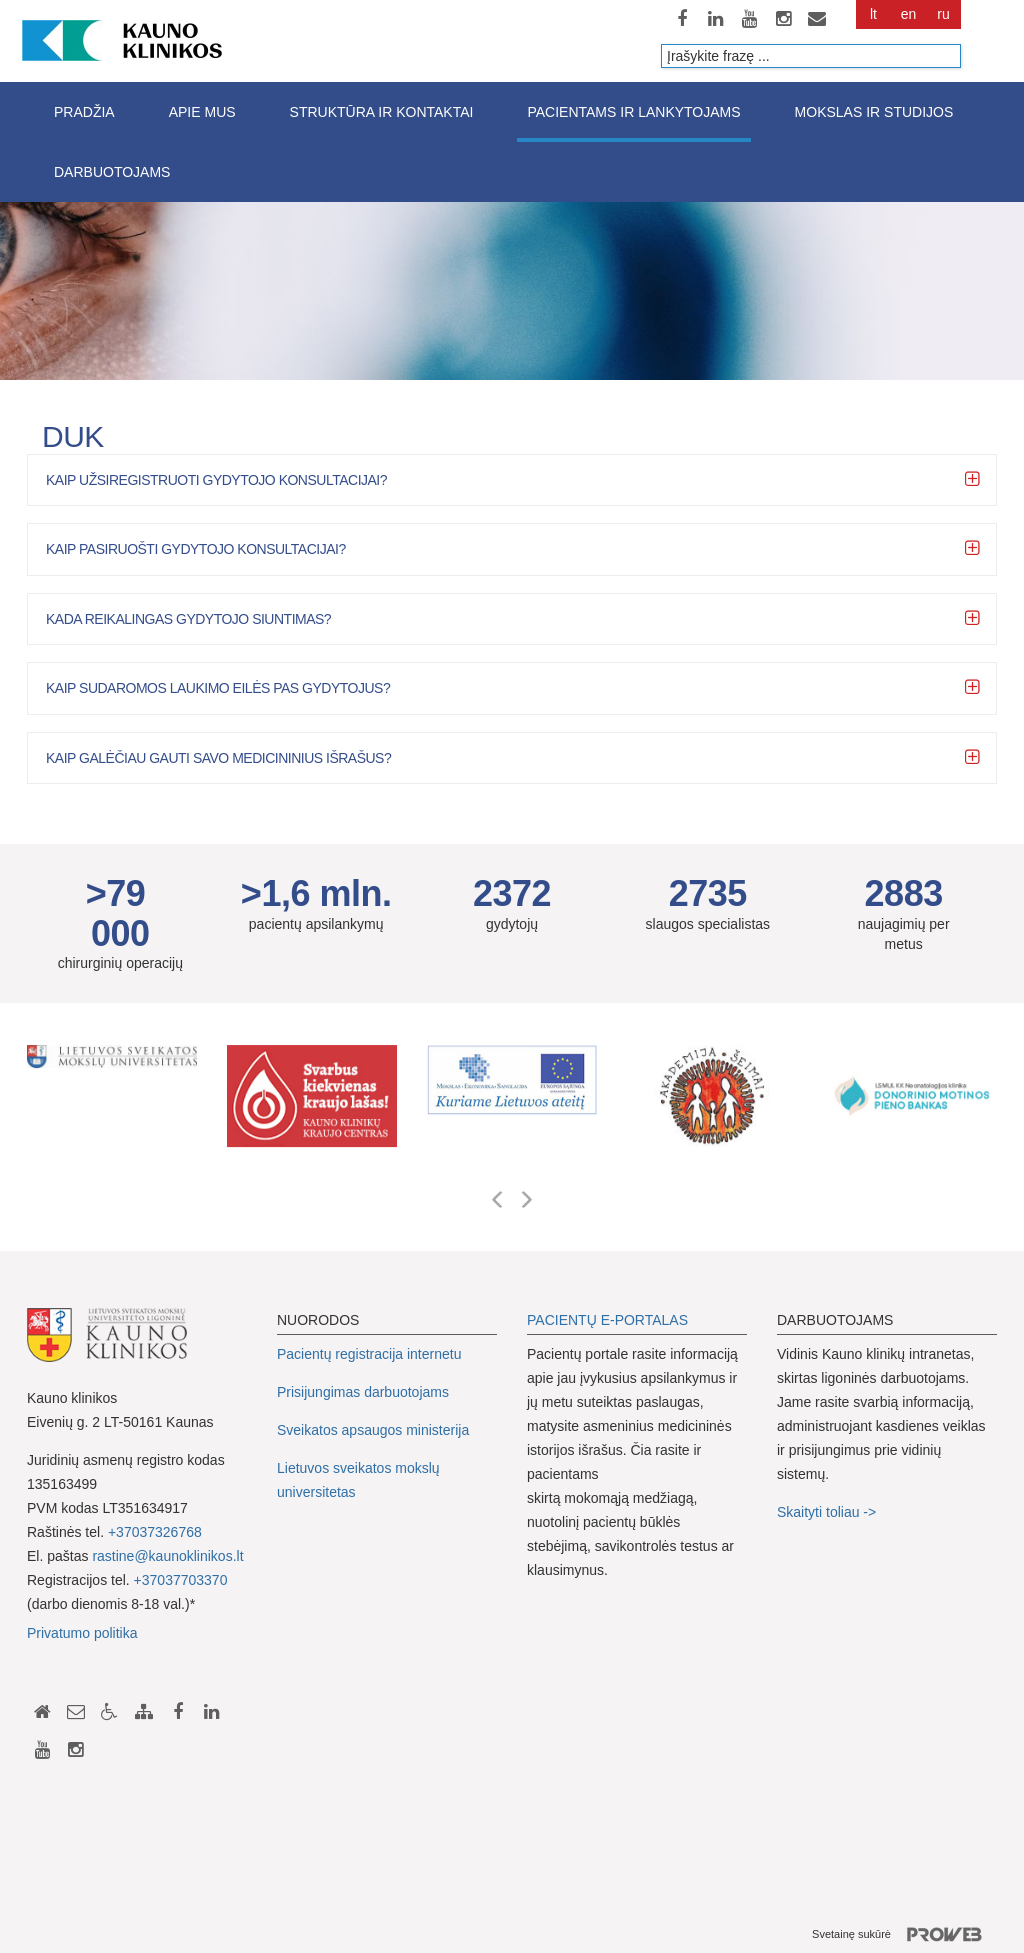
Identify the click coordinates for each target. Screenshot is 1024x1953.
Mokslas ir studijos (874, 112)
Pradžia (84, 112)
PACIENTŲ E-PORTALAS (607, 1320)
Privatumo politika (82, 1633)
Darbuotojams (112, 172)
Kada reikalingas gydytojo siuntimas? (188, 619)
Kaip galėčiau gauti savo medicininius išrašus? (218, 758)
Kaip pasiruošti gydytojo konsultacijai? (196, 549)
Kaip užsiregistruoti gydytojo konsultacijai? (216, 480)
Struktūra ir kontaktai (382, 112)
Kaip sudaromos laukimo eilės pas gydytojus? (218, 688)
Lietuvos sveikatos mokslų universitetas (358, 1480)
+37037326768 (155, 1532)
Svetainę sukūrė (904, 1935)
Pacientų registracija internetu (369, 1354)
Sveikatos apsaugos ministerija (373, 1430)
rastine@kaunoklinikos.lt (167, 1556)
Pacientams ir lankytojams (633, 112)
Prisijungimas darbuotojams (363, 1392)
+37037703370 (181, 1580)
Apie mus (202, 112)
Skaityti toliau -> (828, 1512)
